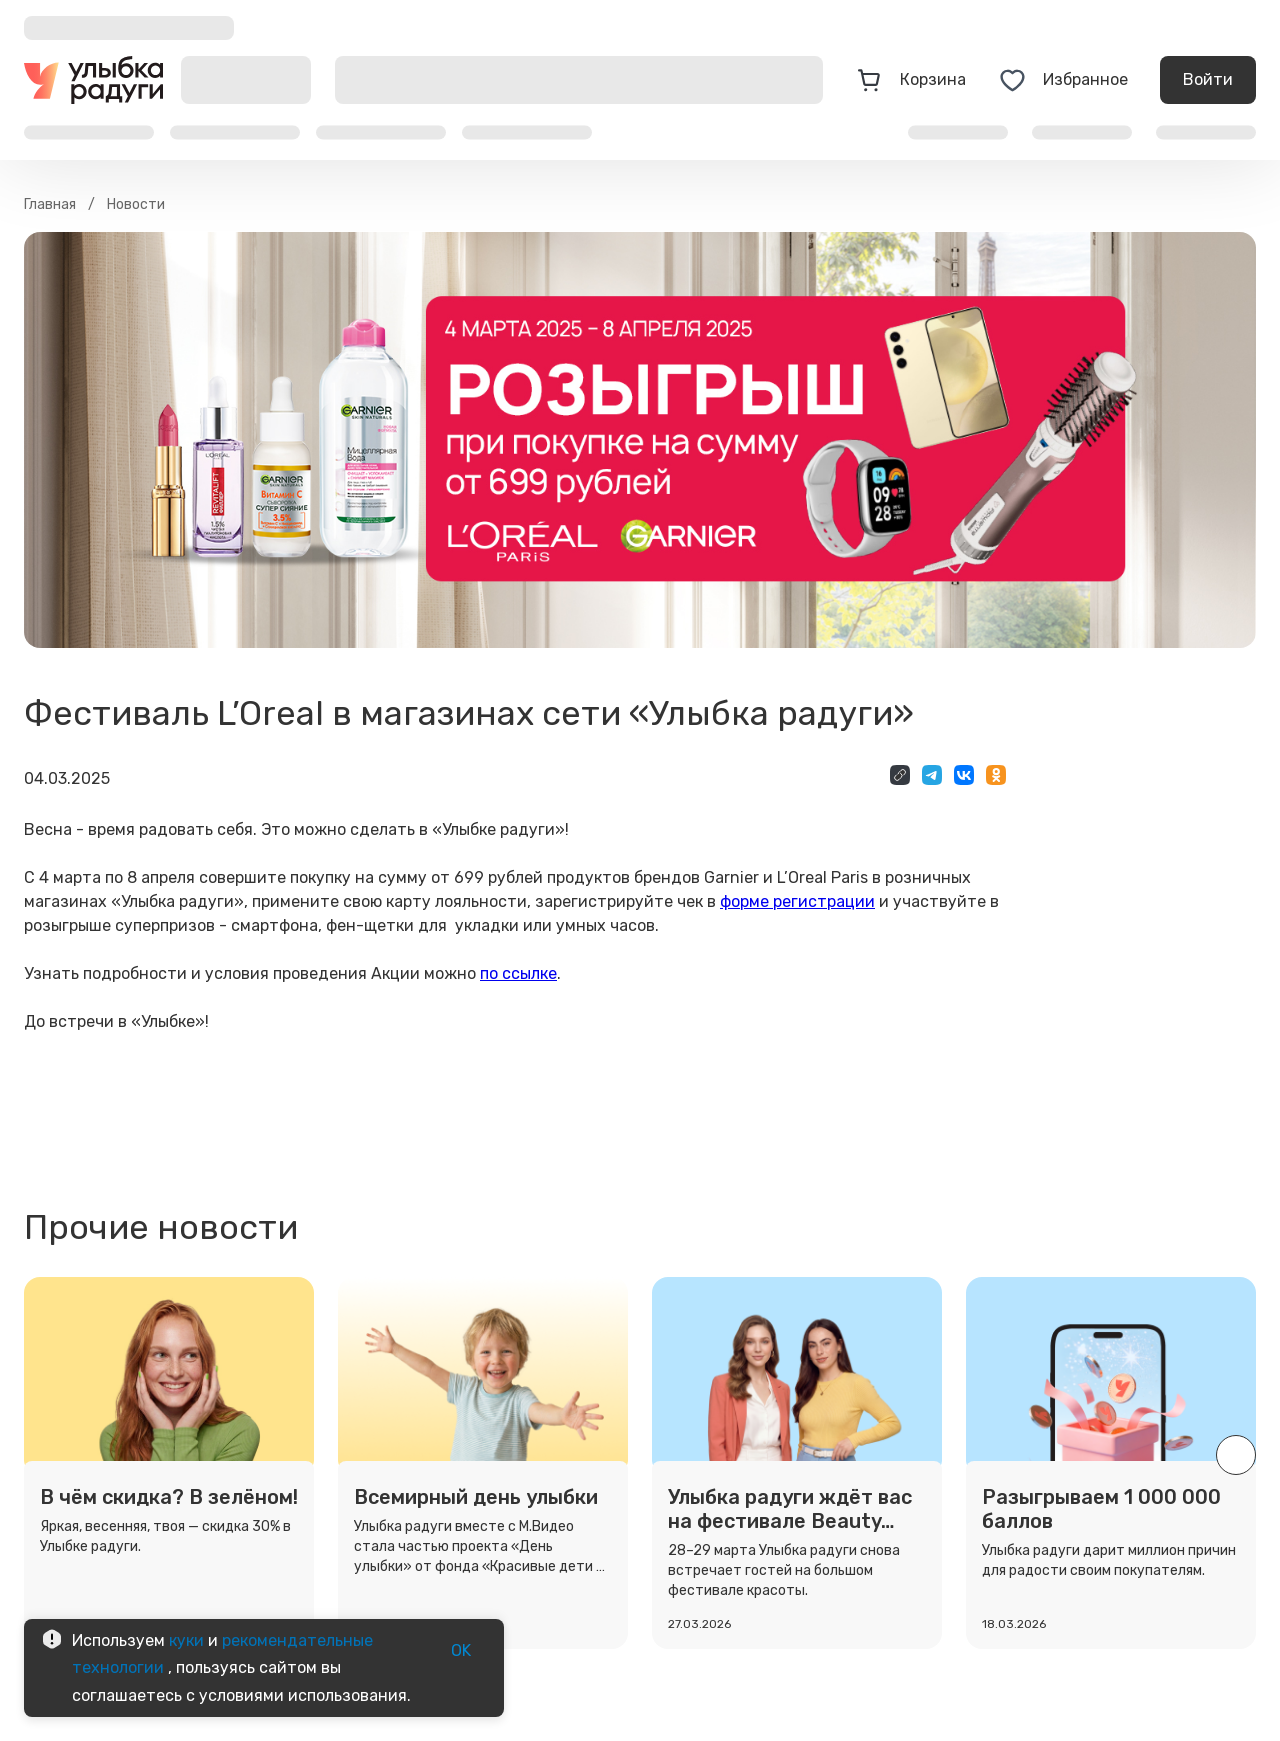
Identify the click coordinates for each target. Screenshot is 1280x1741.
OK (461, 1651)
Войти (1208, 80)
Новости (136, 204)
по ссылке (518, 973)
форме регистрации (797, 901)
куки (186, 1640)
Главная (50, 204)
